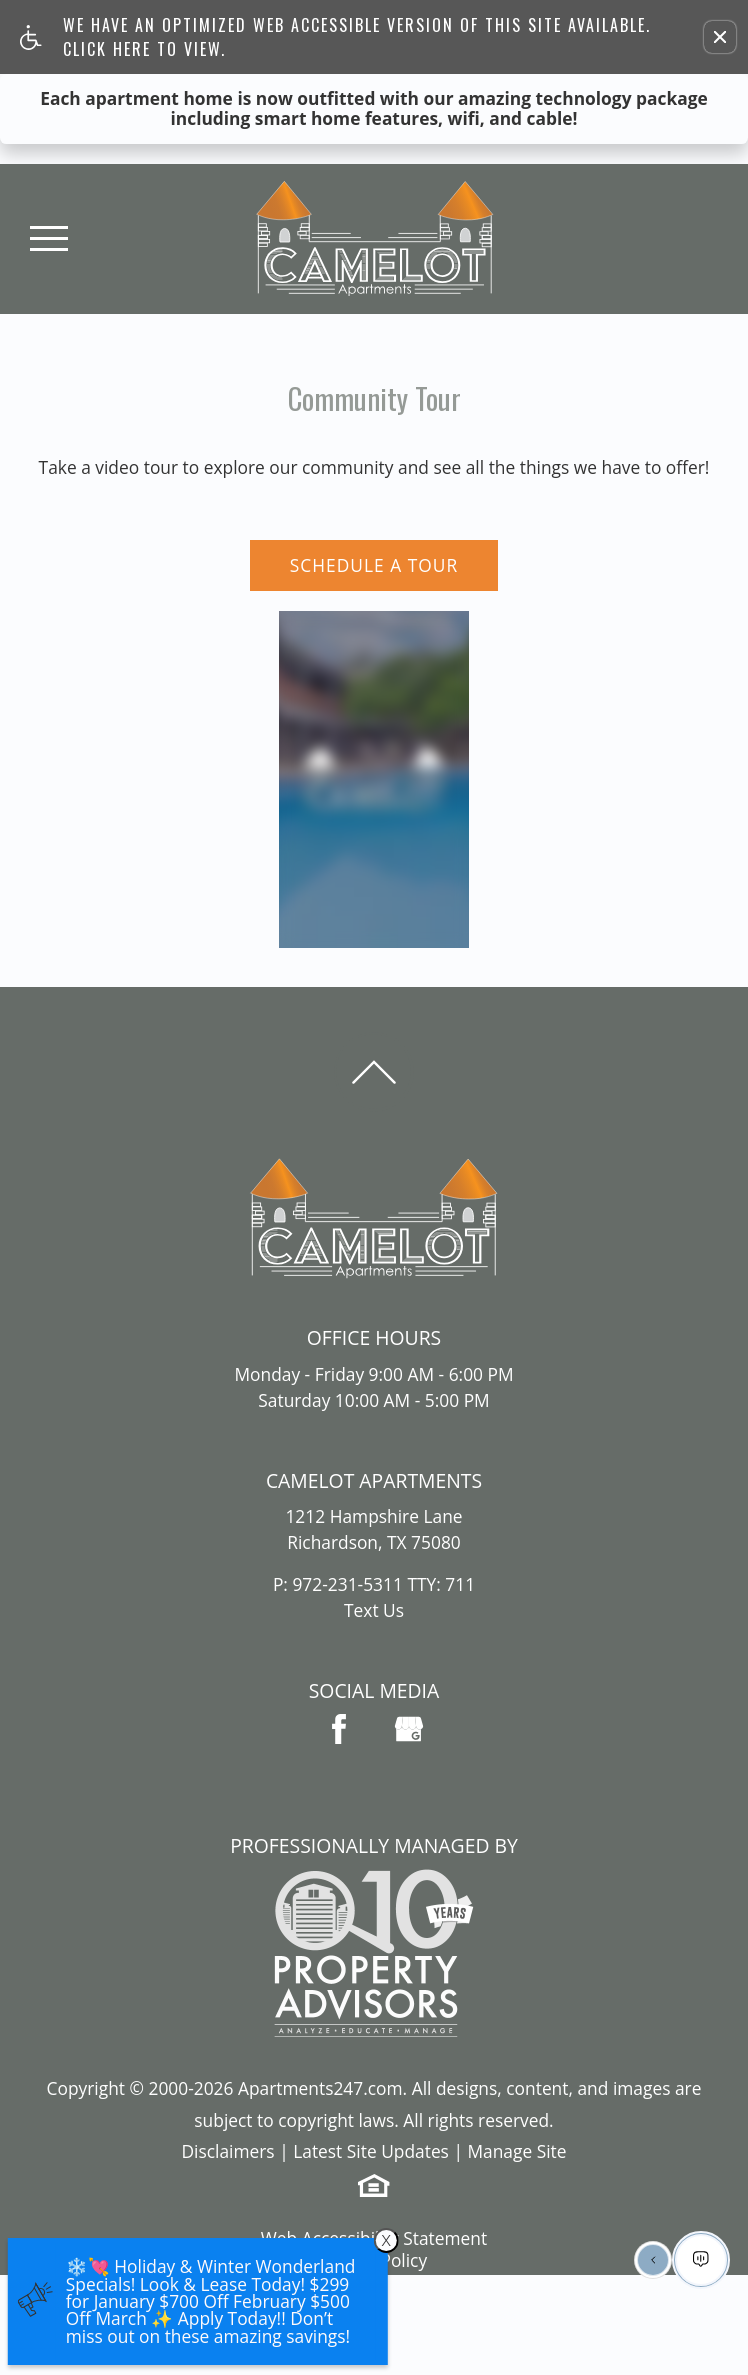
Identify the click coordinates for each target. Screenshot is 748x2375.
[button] (720, 37)
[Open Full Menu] (49, 239)
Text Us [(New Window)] (374, 1610)
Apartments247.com (320, 2088)
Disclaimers (227, 2151)
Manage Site (516, 2151)
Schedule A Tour (374, 565)
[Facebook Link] (339, 1729)
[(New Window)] (409, 1729)
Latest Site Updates (371, 2151)
